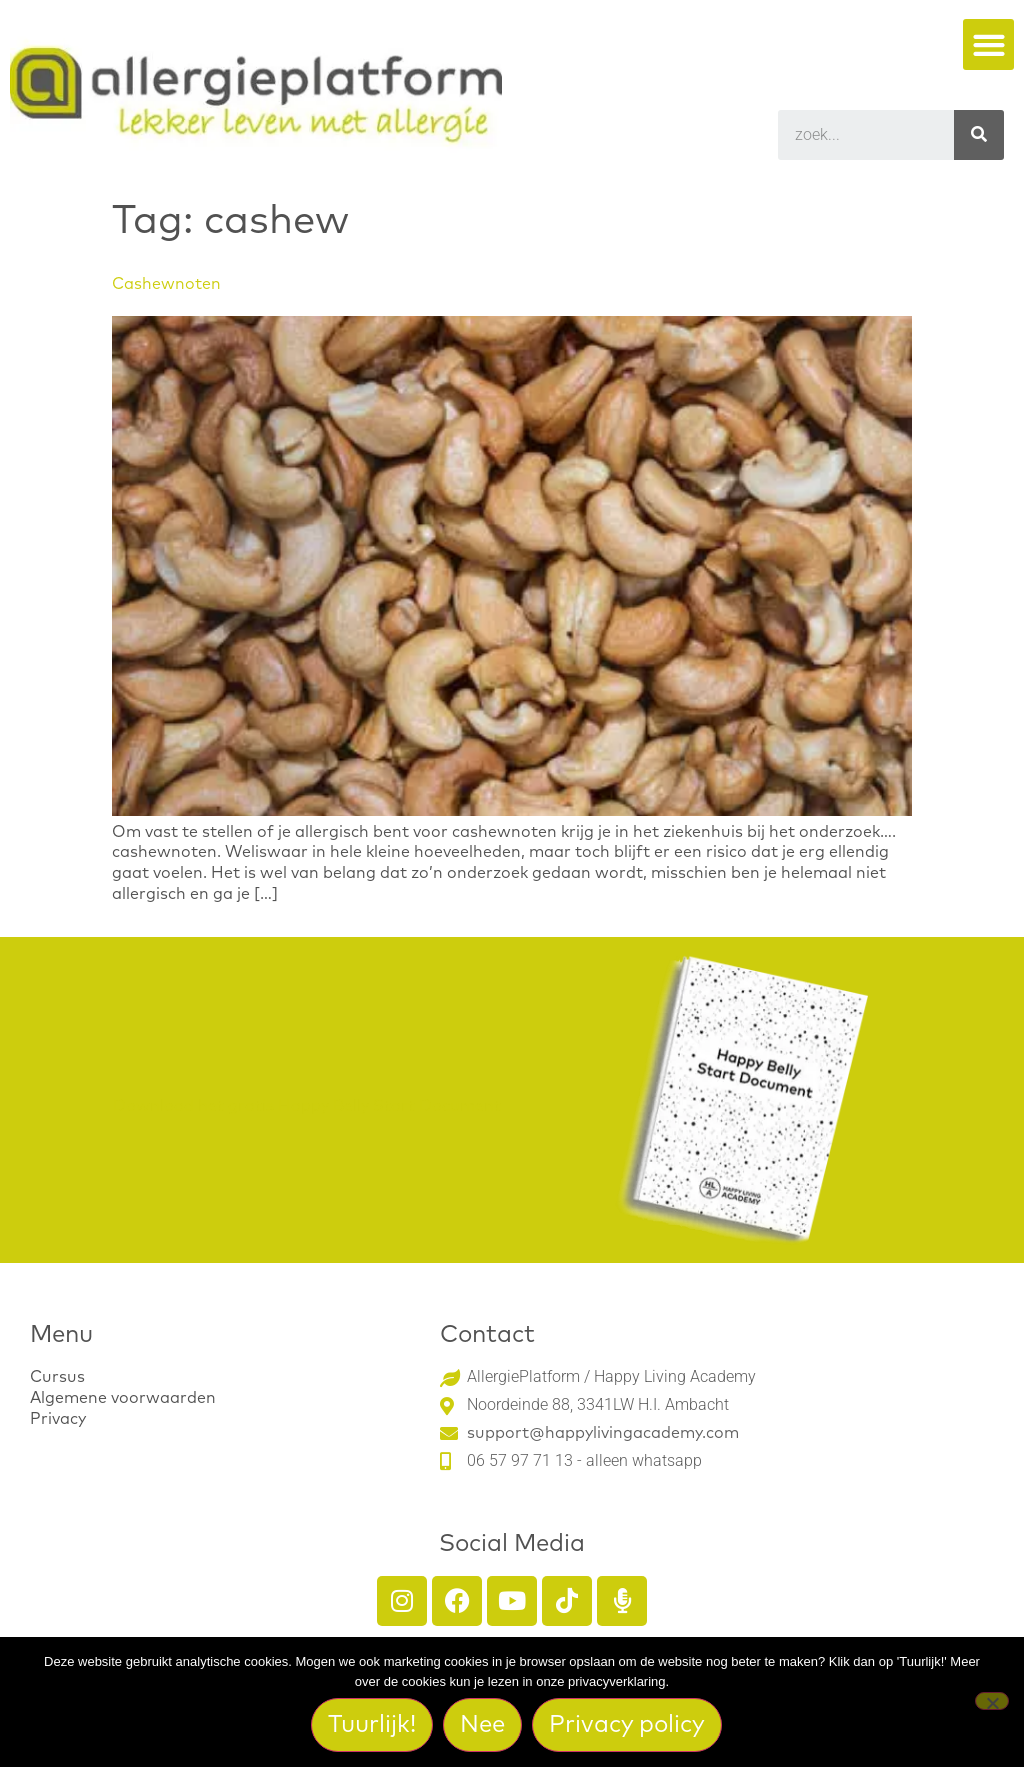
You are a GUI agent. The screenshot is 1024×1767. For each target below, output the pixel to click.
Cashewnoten (166, 284)
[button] (988, 44)
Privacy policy (628, 1725)
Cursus (57, 1377)
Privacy (58, 1419)
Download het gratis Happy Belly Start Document (307, 1106)
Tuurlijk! (373, 1725)
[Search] (979, 135)
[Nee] (992, 1701)
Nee (483, 1725)
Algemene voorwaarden (123, 1398)
